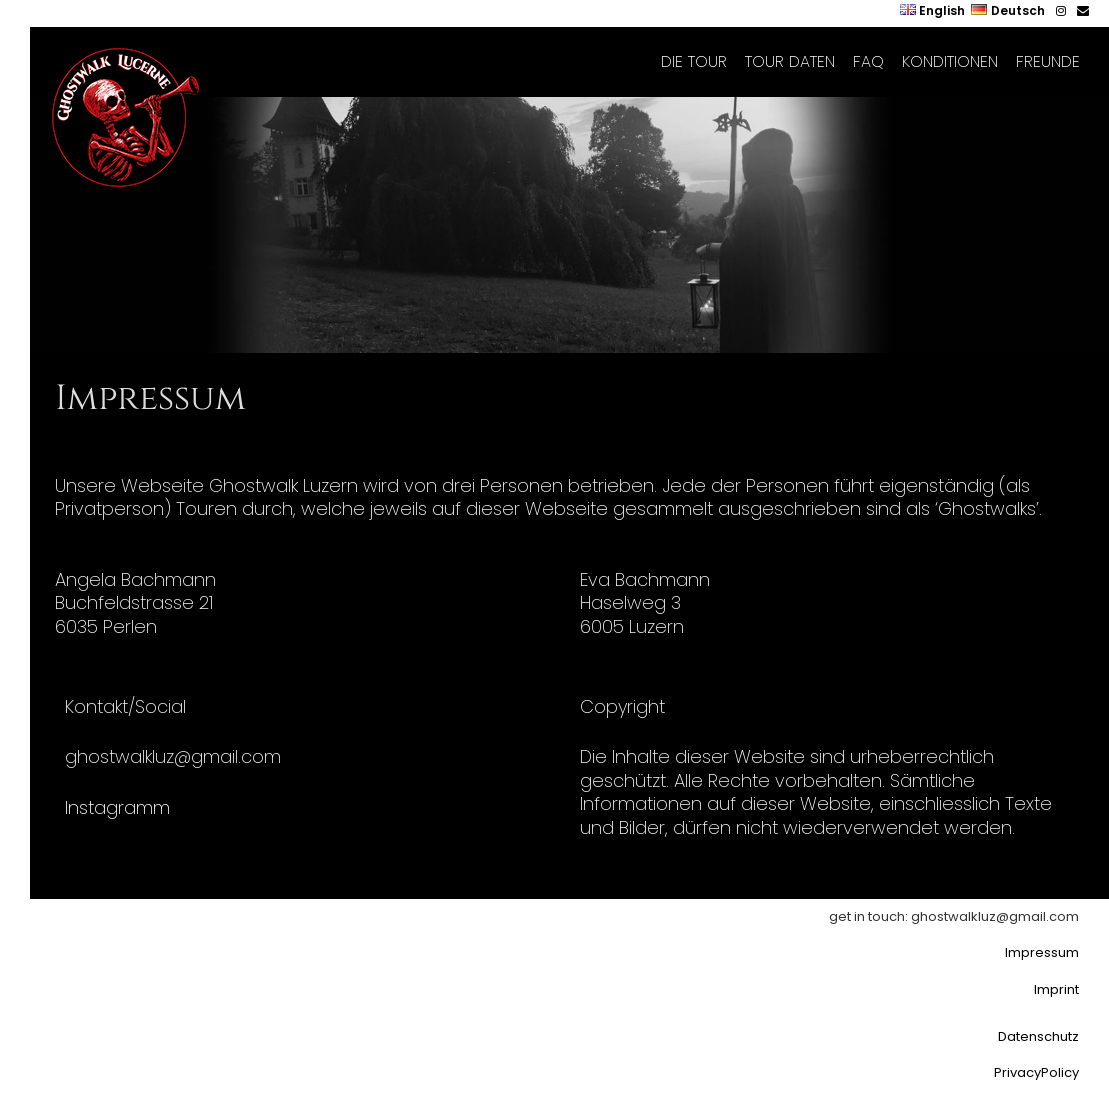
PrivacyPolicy (1036, 1072)
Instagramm (117, 807)
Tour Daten (790, 61)
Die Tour (694, 61)
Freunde (1048, 61)
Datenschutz (1038, 1036)
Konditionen (950, 61)
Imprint (1056, 989)
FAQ (868, 61)
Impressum (1042, 952)
